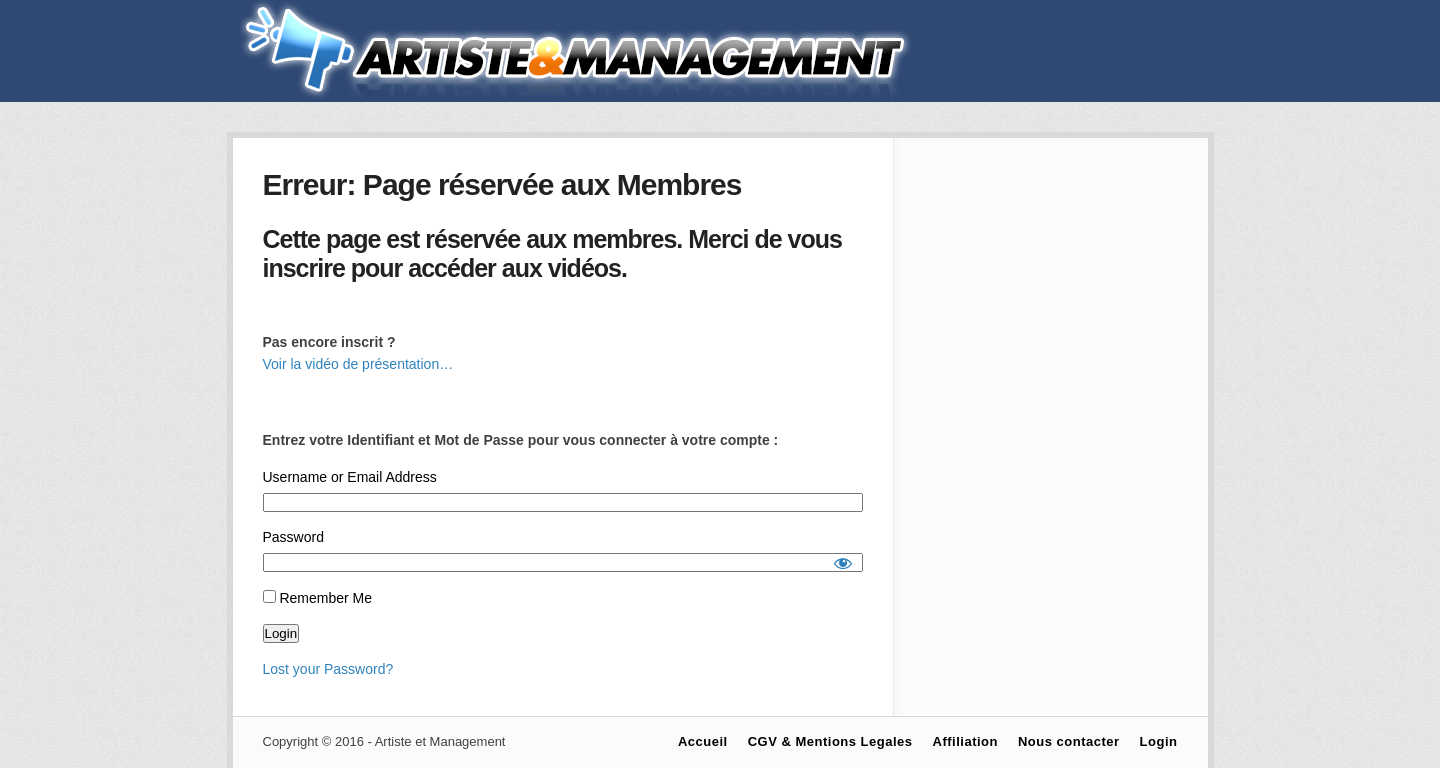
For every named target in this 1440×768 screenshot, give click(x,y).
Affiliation (965, 741)
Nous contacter (1069, 741)
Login (1159, 741)
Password (293, 537)
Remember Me (317, 598)
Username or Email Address (350, 477)
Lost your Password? (328, 669)
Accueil (703, 741)
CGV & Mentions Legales (830, 741)
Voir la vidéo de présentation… (358, 364)
